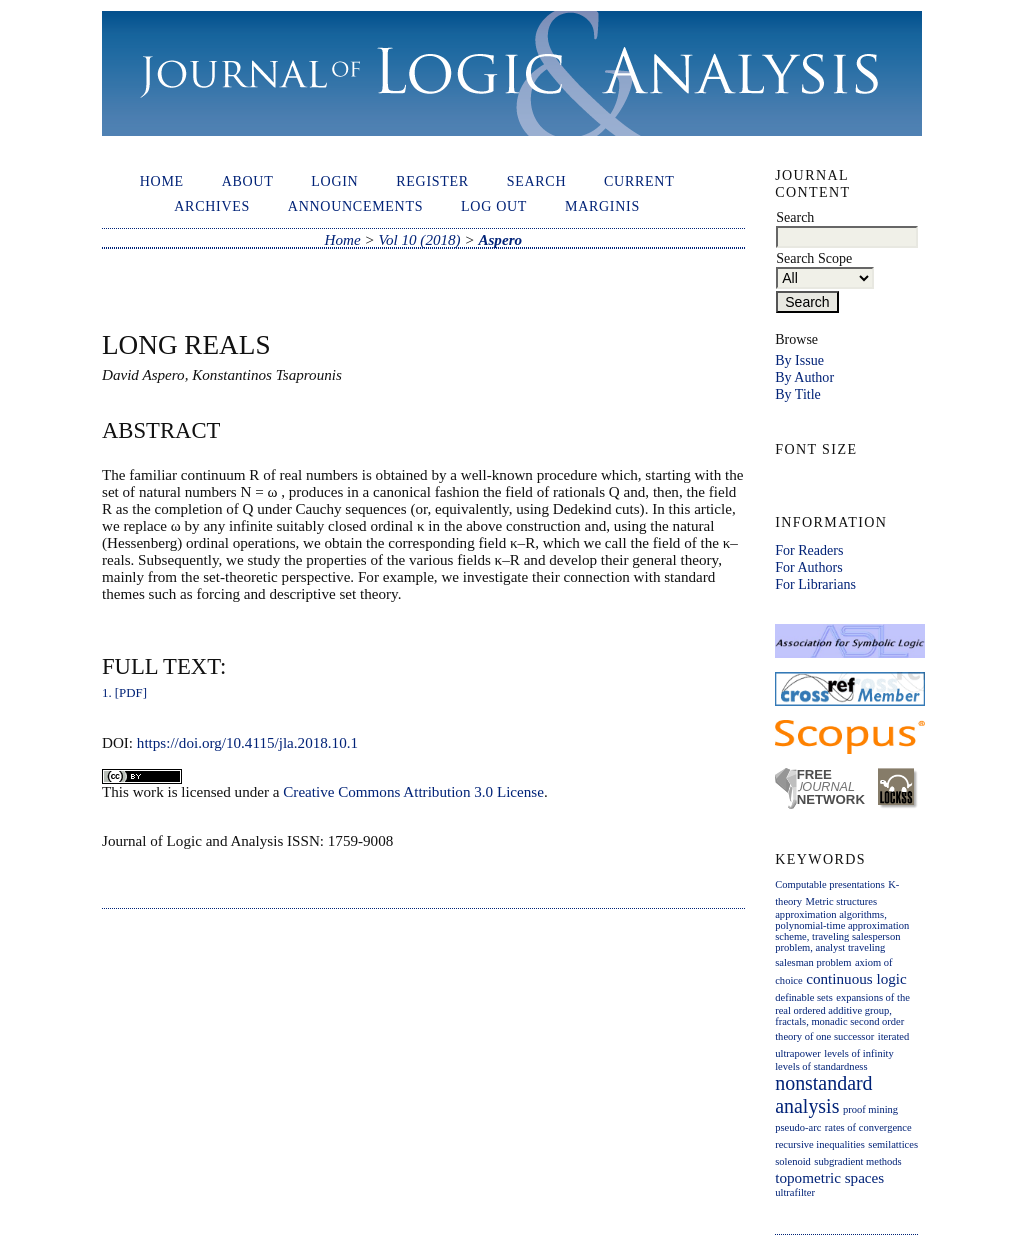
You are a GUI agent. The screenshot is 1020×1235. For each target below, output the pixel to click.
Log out (494, 206)
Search (537, 181)
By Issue (799, 360)
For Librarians (815, 584)
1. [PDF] (124, 693)
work (148, 792)
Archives (212, 206)
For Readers (809, 550)
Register (432, 181)
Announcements (355, 206)
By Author (804, 377)
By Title (798, 394)
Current (639, 181)
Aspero (500, 240)
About (248, 181)
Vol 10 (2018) (419, 240)
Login (334, 181)
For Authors (808, 567)
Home (162, 181)
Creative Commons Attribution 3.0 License (413, 792)
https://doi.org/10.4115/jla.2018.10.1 (247, 743)
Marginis (602, 206)
